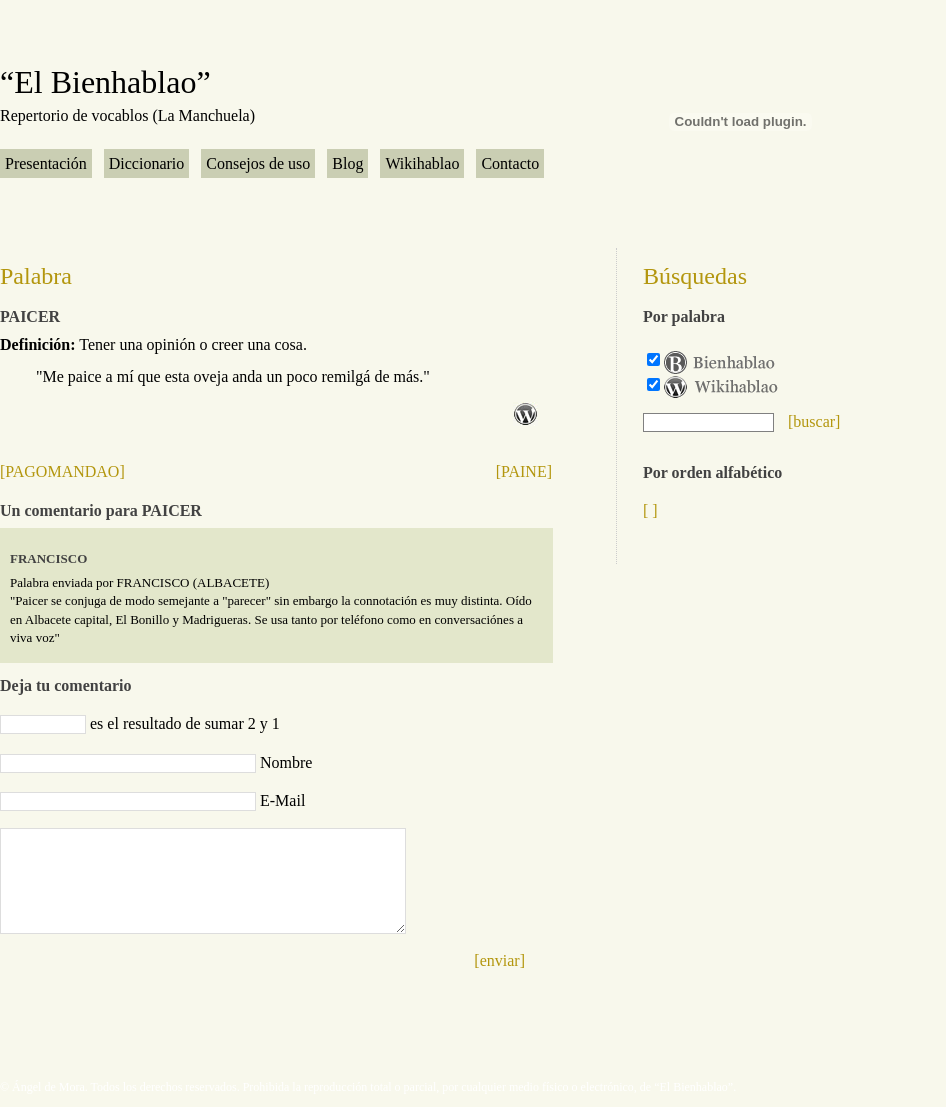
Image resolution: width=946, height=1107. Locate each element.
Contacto (510, 163)
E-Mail (282, 800)
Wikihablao (422, 163)
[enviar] (499, 960)
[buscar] (814, 421)
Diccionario (147, 163)
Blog (347, 163)
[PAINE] (524, 471)
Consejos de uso (258, 163)
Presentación (46, 163)
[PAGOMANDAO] (62, 471)
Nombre (286, 762)
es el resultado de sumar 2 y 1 (185, 723)
